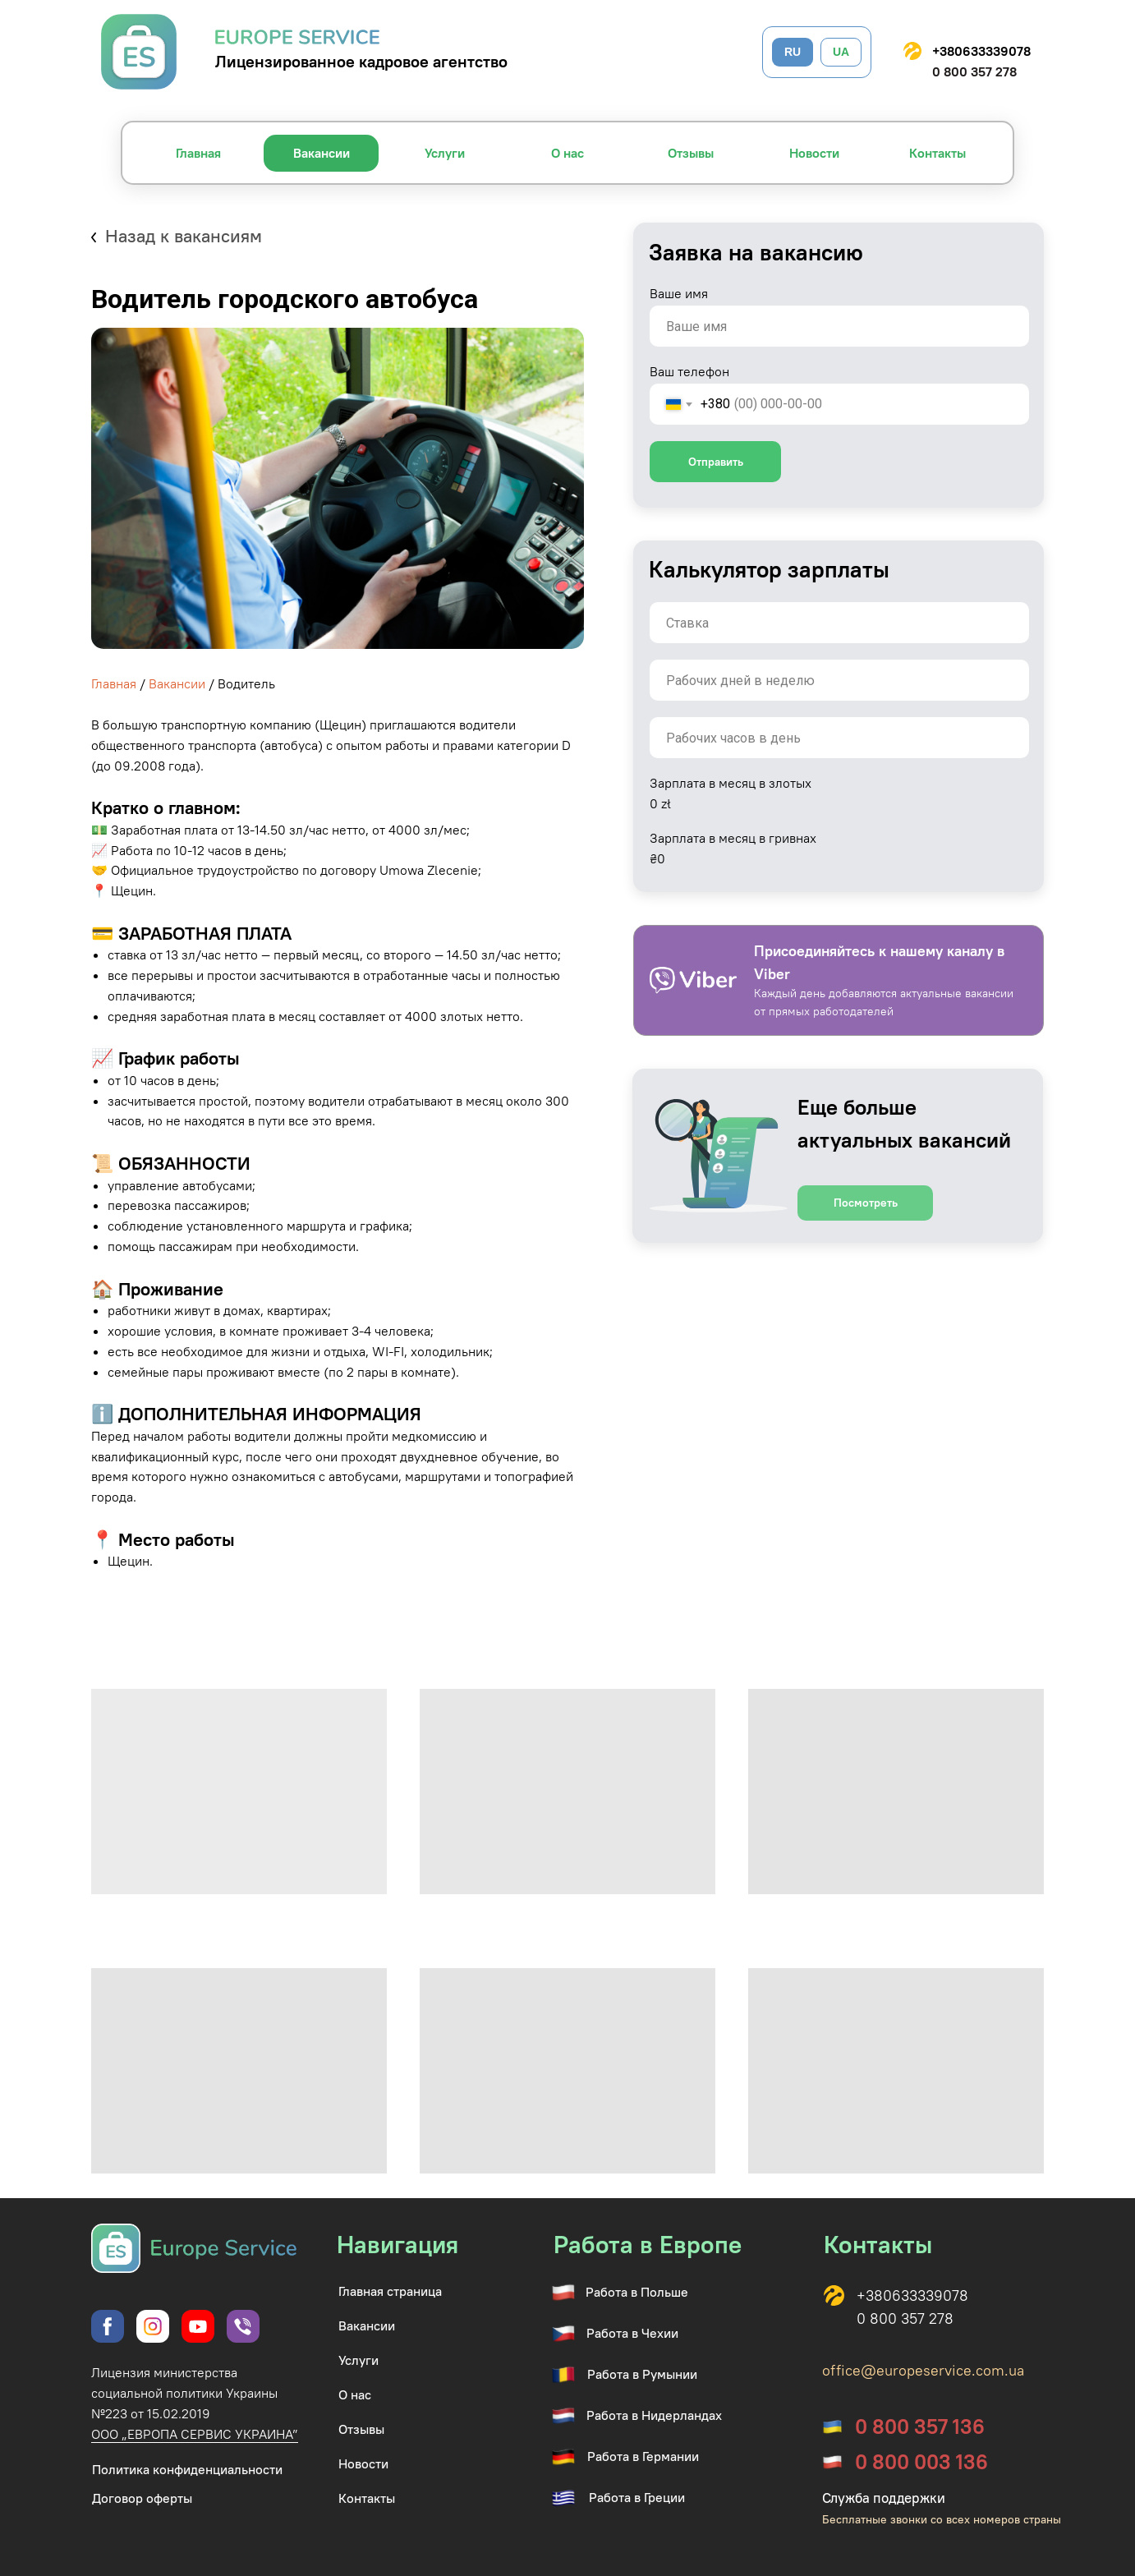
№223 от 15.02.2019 (150, 2413)
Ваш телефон (689, 371)
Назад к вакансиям (183, 235)
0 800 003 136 (921, 2462)
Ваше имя (679, 293)
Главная (113, 683)
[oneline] (839, 622)
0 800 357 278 (974, 71)
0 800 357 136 (920, 2426)
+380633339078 (981, 51)
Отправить (715, 461)
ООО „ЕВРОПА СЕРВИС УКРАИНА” (194, 2434)
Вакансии (177, 683)
